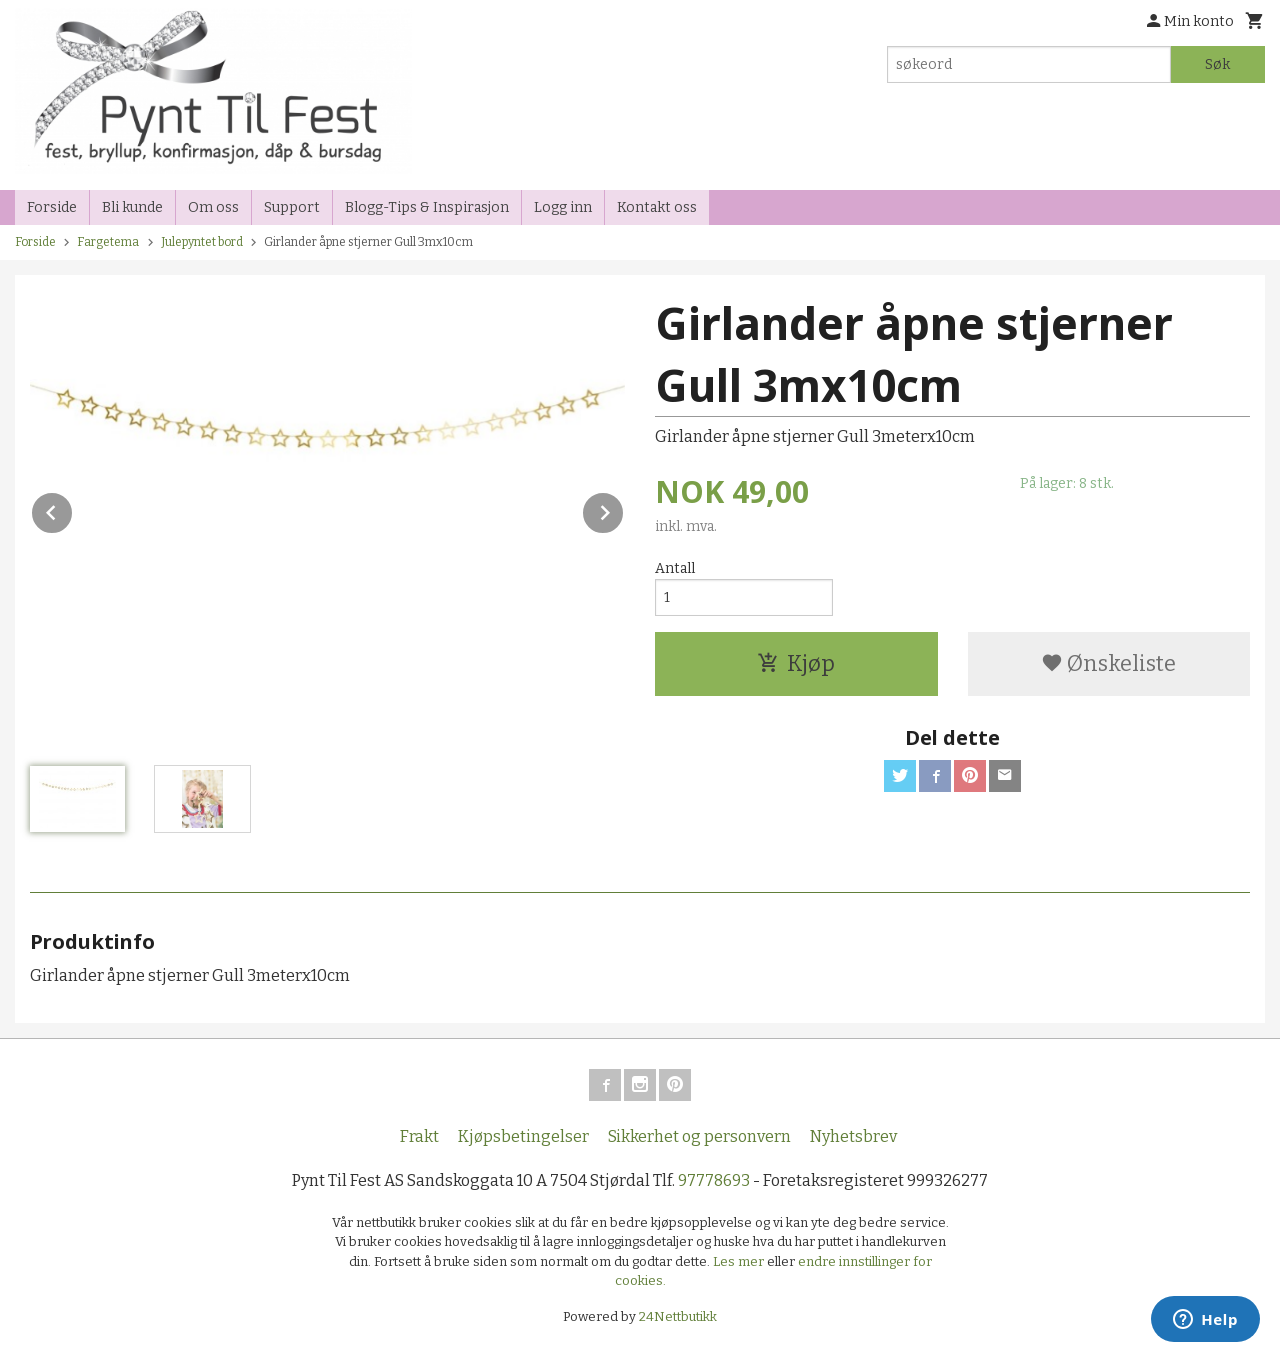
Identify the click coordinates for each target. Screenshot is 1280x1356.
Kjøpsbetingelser (523, 1136)
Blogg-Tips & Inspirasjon (427, 207)
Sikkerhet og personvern (699, 1136)
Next (624, 509)
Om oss (213, 207)
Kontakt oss (657, 207)
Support (292, 207)
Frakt (419, 1136)
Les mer (740, 1261)
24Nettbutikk (678, 1316)
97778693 (714, 1180)
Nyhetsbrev (853, 1136)
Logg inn (563, 207)
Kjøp (796, 663)
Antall (675, 568)
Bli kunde (132, 207)
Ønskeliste (1108, 663)
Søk (1217, 64)
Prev (73, 509)
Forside (52, 207)
